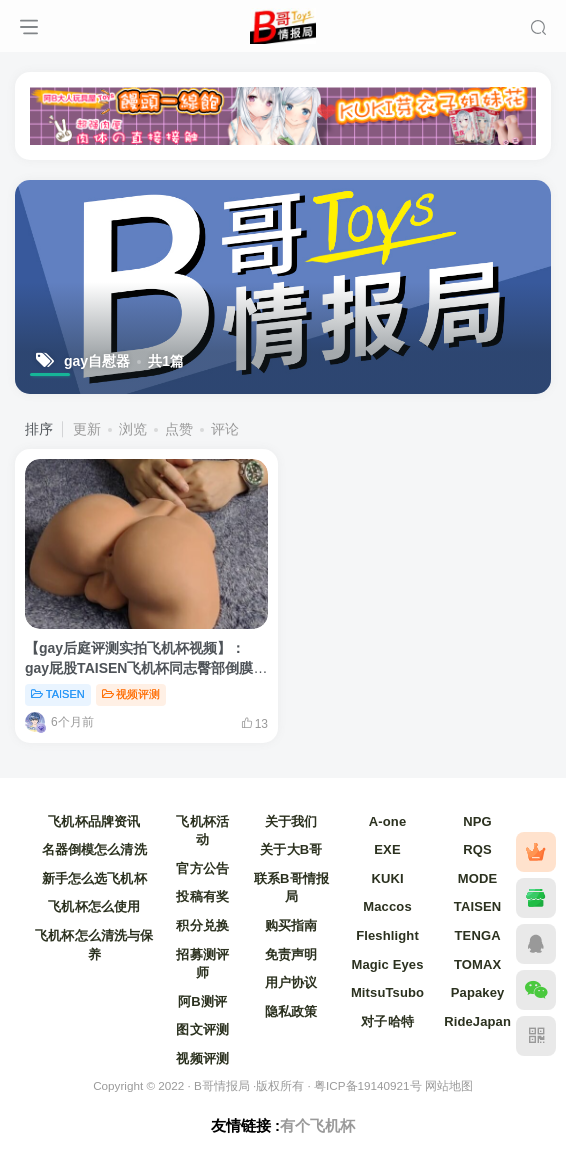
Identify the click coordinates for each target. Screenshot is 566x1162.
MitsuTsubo (387, 992)
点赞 (179, 429)
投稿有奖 (202, 896)
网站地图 (449, 1085)
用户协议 (291, 982)
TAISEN (58, 694)
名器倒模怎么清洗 (94, 849)
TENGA (478, 935)
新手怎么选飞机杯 (94, 878)
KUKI (387, 878)
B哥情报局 (222, 1085)
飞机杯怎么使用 (94, 906)
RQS (477, 849)
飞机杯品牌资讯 (94, 821)
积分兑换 (202, 925)
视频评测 (131, 694)
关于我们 (291, 821)
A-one (387, 821)
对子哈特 (387, 1021)
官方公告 (202, 868)
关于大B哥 (291, 849)
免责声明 (291, 954)
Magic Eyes (387, 964)
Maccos (387, 906)
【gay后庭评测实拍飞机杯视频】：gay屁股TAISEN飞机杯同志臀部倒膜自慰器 (146, 667)
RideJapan (477, 1021)
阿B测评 (202, 1001)
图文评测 (202, 1029)
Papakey (478, 992)
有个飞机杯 (317, 1125)
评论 (225, 429)
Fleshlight (387, 935)
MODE (478, 878)
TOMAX (477, 964)
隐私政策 (291, 1011)
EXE (387, 849)
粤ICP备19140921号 (367, 1085)
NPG (477, 821)
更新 (87, 429)
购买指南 (291, 925)
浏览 (133, 429)
